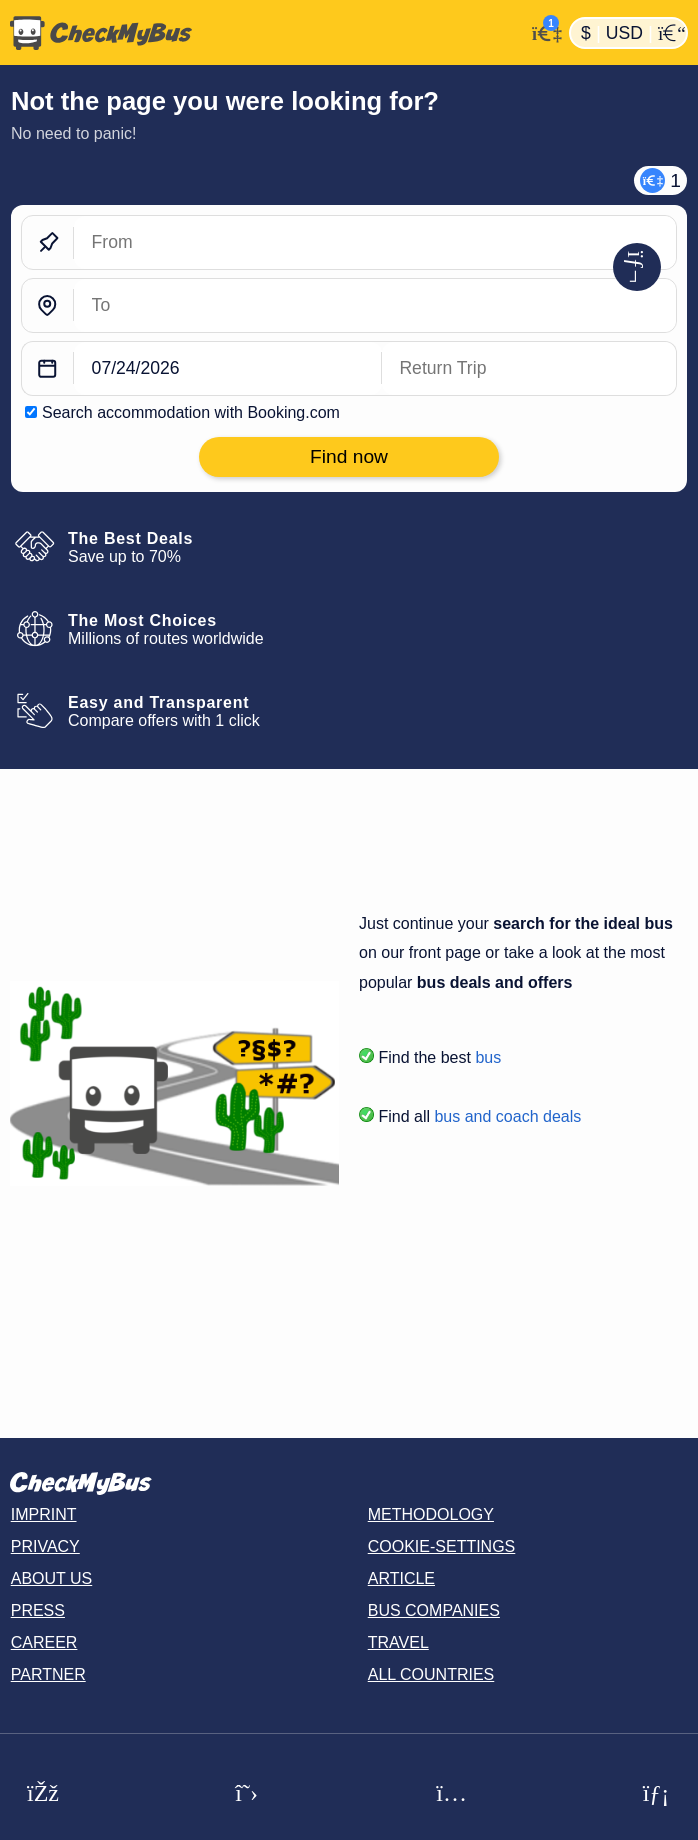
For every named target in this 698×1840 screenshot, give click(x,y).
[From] (375, 242)
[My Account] (541, 31)
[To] (375, 305)
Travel (398, 1642)
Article (401, 1578)
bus (488, 1057)
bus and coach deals (507, 1116)
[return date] (529, 368)
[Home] (262, 33)
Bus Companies (434, 1610)
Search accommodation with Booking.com (191, 412)
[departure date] (228, 368)
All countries (431, 1674)
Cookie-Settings (442, 1546)
